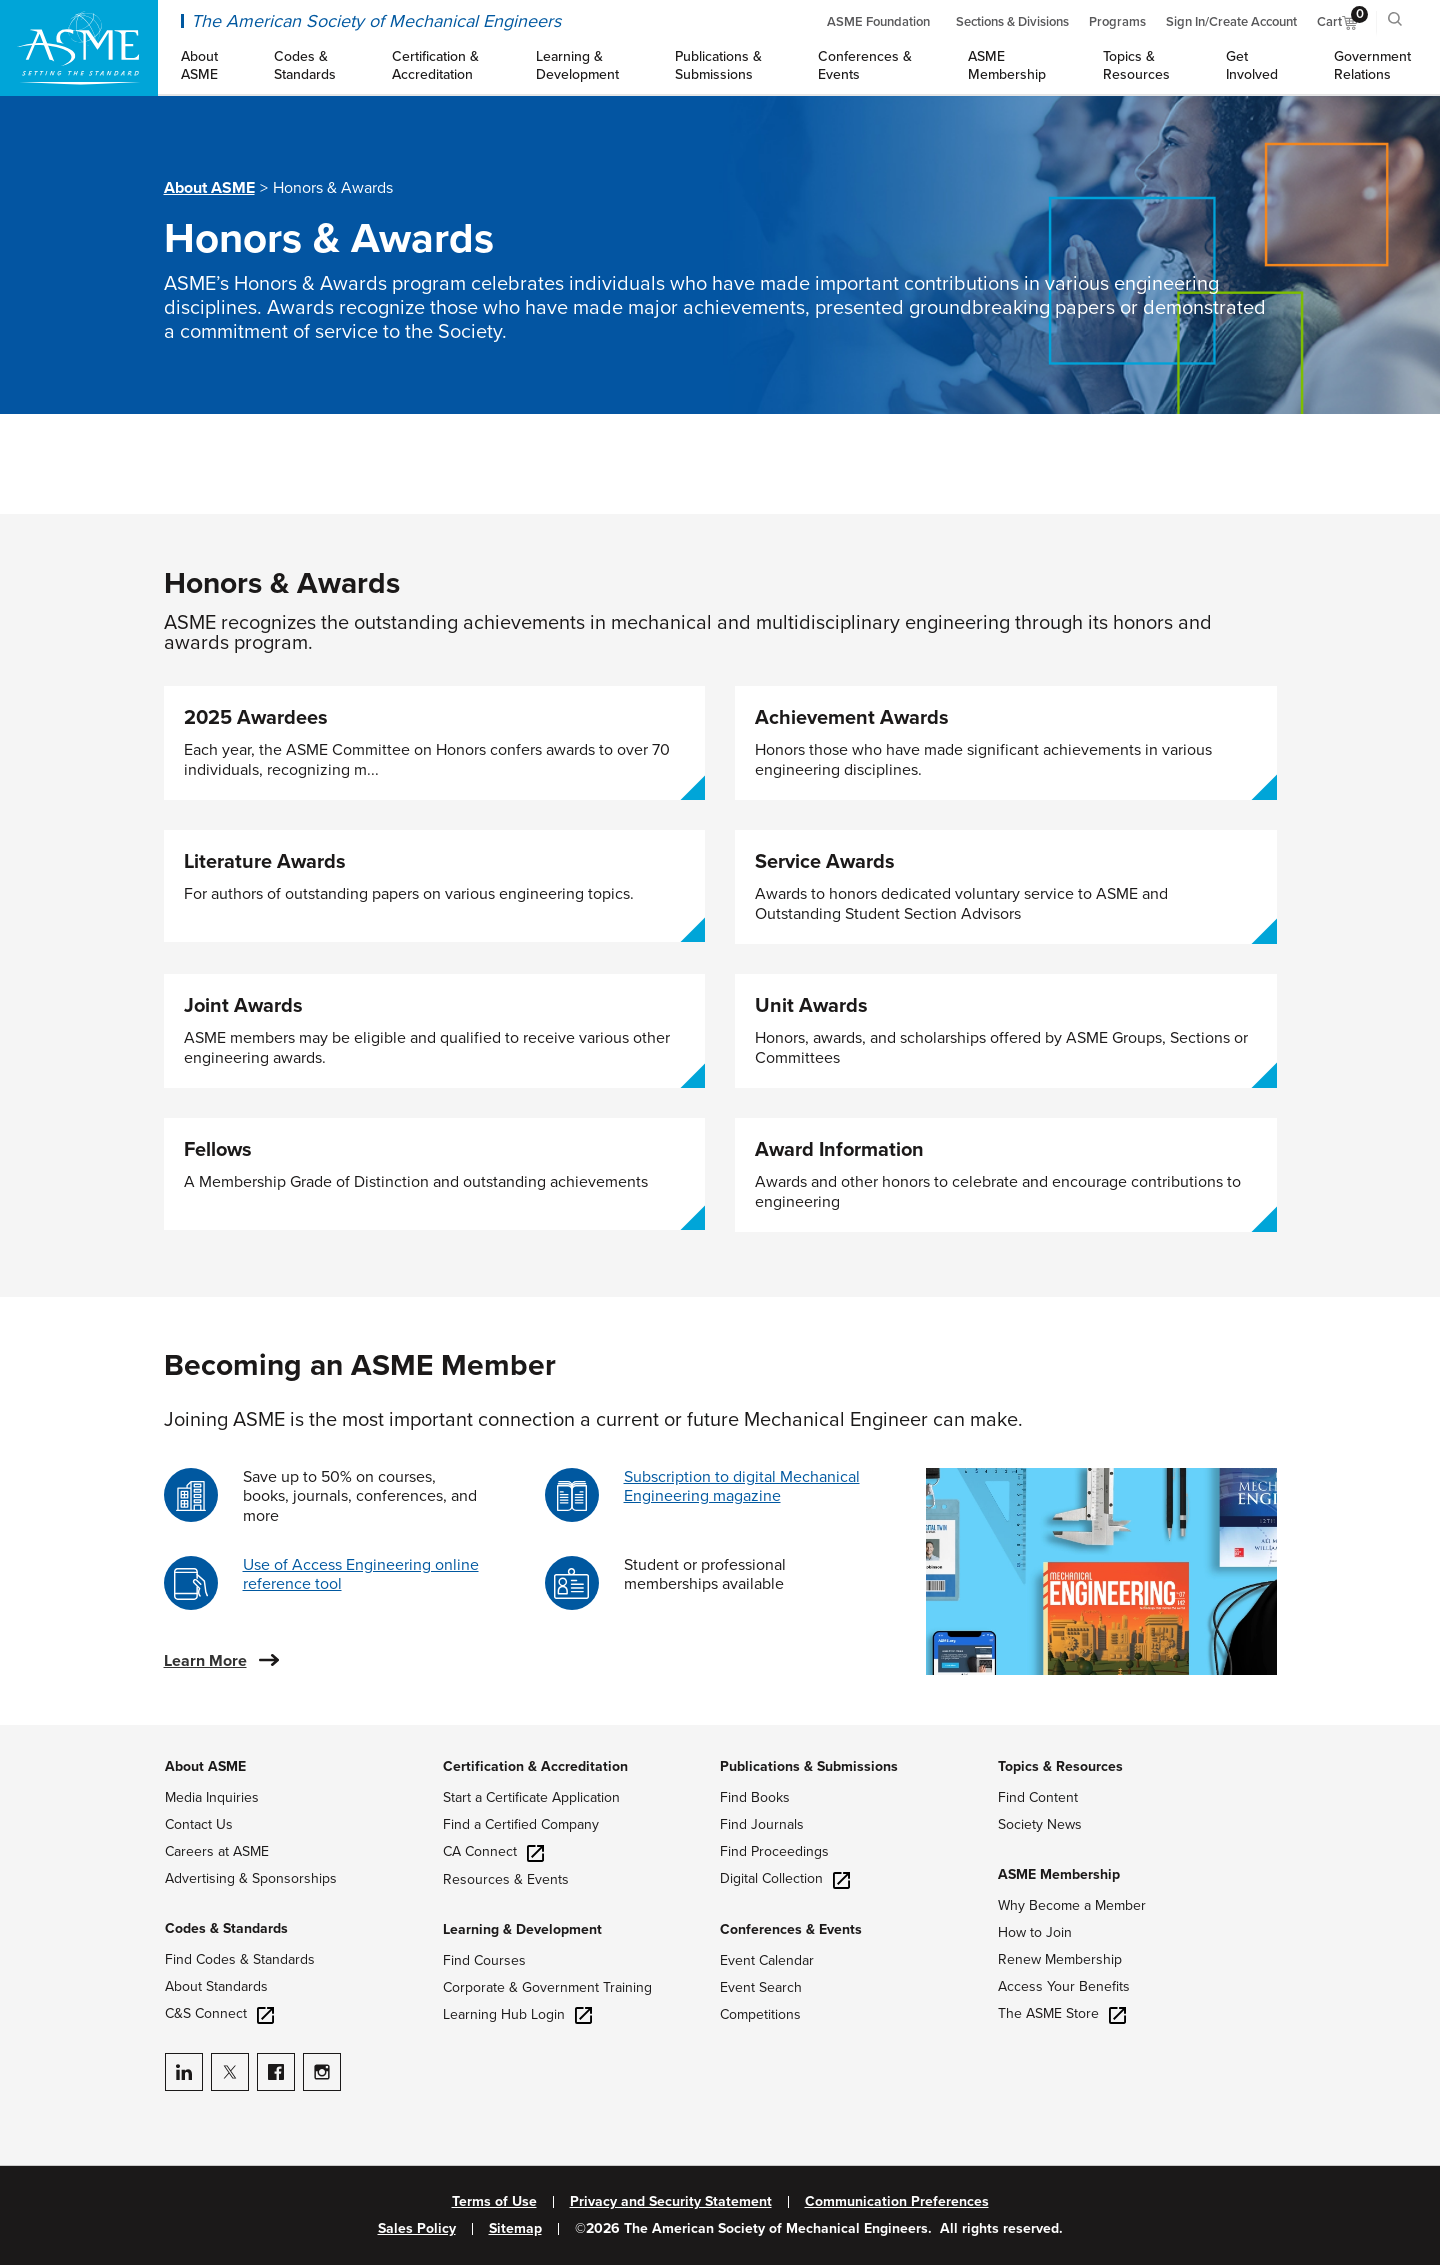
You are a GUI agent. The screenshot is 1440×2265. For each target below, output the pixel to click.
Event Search (761, 1987)
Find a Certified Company (521, 1824)
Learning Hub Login (517, 2014)
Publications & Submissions (809, 1766)
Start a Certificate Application (531, 1797)
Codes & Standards (226, 1928)
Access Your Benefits (1064, 1986)
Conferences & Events (791, 1929)
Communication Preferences (897, 2202)
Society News (1040, 1824)
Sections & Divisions (1012, 22)
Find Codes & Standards (240, 1959)
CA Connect (493, 1851)
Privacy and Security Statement (671, 2202)
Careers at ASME (217, 1851)
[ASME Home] (79, 48)
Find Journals (762, 1824)
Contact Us (199, 1824)
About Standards (216, 1986)
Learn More (205, 1661)
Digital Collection (785, 1878)
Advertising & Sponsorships (251, 1878)
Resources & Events (506, 1879)
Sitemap (515, 2229)
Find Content (1038, 1797)
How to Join (1035, 1932)
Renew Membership (1060, 1959)
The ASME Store (1062, 2013)
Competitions (760, 2014)
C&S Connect (219, 2013)
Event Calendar (767, 1960)
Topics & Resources (1060, 1766)
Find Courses (484, 1960)
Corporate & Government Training (547, 1987)
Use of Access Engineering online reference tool (361, 1574)
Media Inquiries (212, 1797)
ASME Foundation (878, 22)
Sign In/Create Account (1231, 22)
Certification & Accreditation (535, 1766)
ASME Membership (1059, 1874)
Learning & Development (522, 1929)
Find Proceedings (774, 1851)
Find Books (755, 1797)
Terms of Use (494, 2202)
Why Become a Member (1072, 1905)
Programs (1117, 22)
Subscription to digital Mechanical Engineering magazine (742, 1486)
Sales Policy (417, 2229)
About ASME (209, 188)
